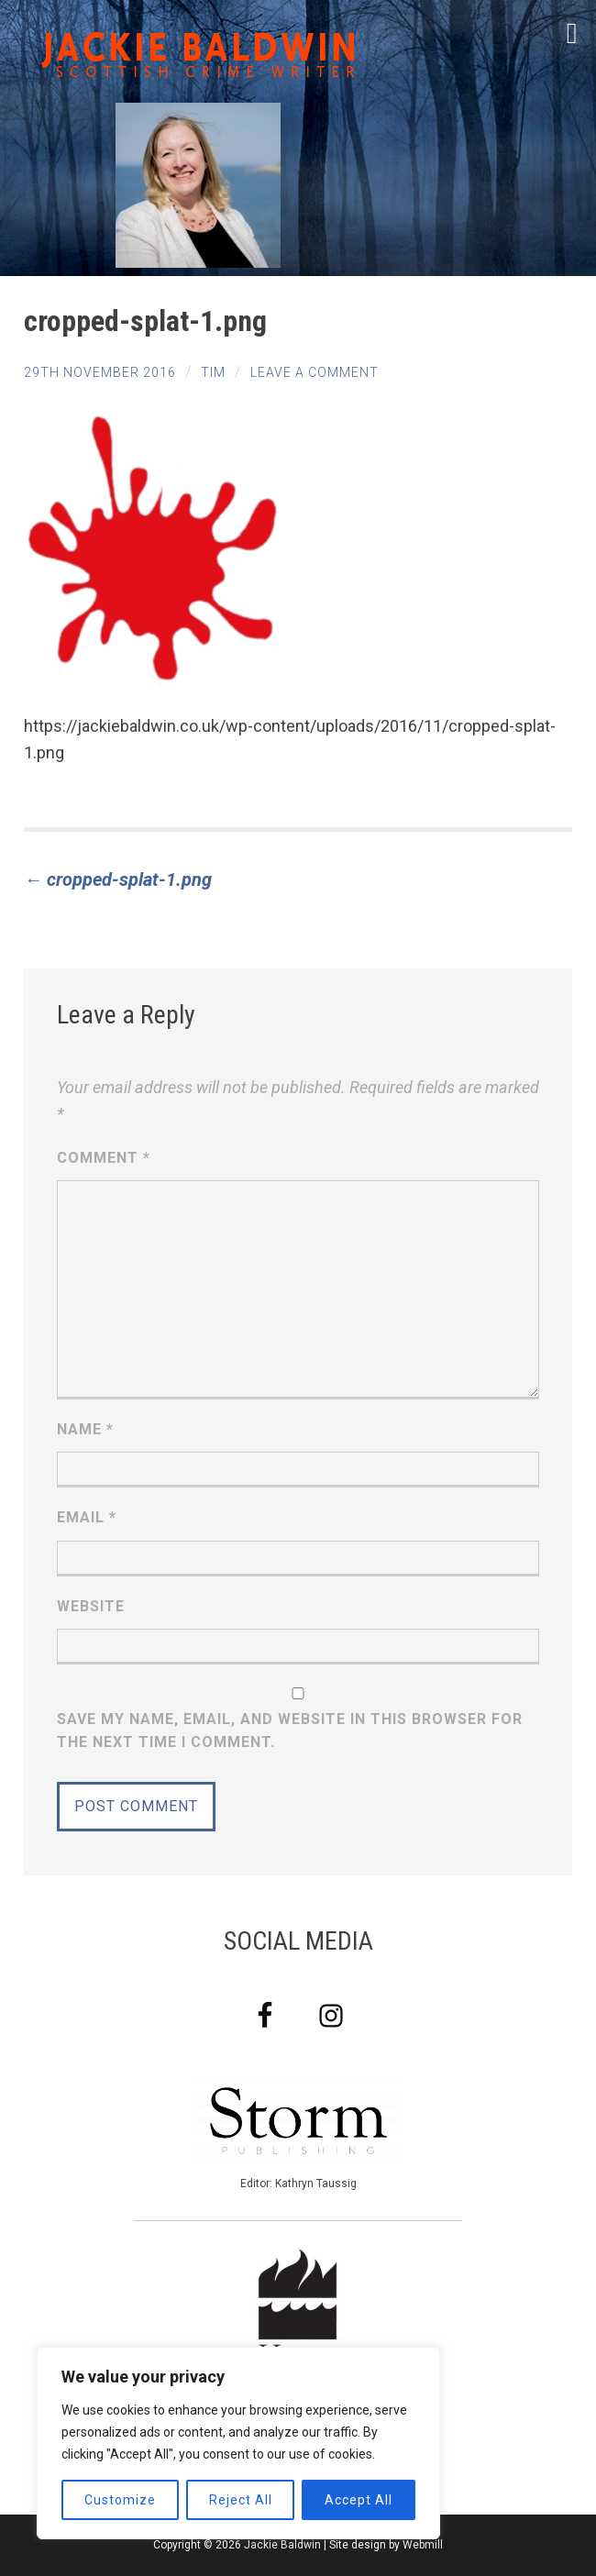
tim (213, 372)
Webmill (423, 2544)
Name (85, 1429)
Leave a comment (314, 372)
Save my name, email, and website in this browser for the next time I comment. (290, 1731)
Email (86, 1517)
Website (91, 1606)
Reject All (240, 2500)
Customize (120, 2500)
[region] (238, 2443)
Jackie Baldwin (282, 2544)
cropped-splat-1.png (118, 879)
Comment (103, 1157)
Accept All (358, 2500)
